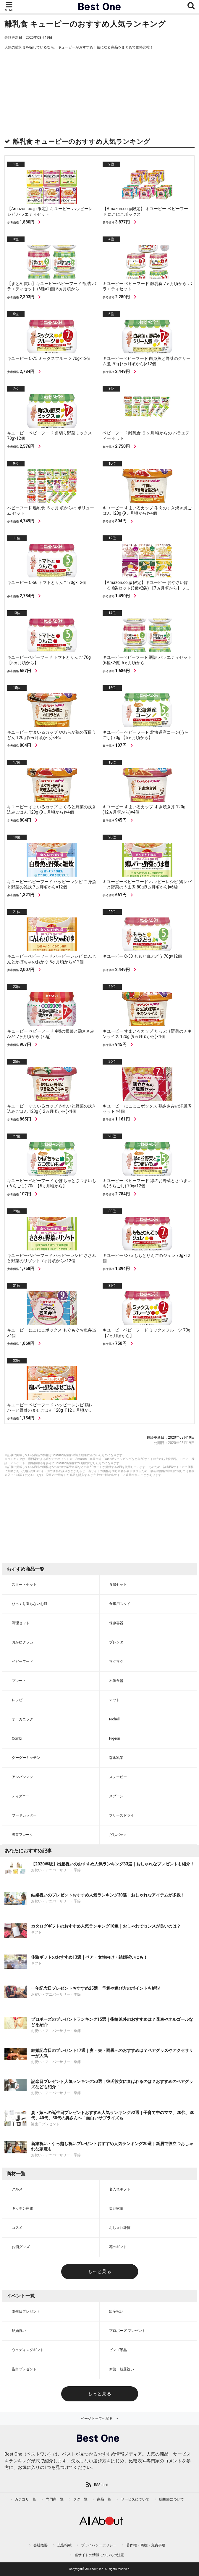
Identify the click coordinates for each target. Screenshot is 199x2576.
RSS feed (101, 2485)
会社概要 (40, 2545)
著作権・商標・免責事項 (145, 2545)
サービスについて (135, 2499)
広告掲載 (64, 2545)
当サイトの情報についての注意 (99, 2555)
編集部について (171, 2499)
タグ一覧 (80, 2499)
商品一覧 (104, 2499)
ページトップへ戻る (97, 2418)
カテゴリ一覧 (25, 2499)
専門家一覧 (55, 2499)
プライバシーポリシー (99, 2545)
